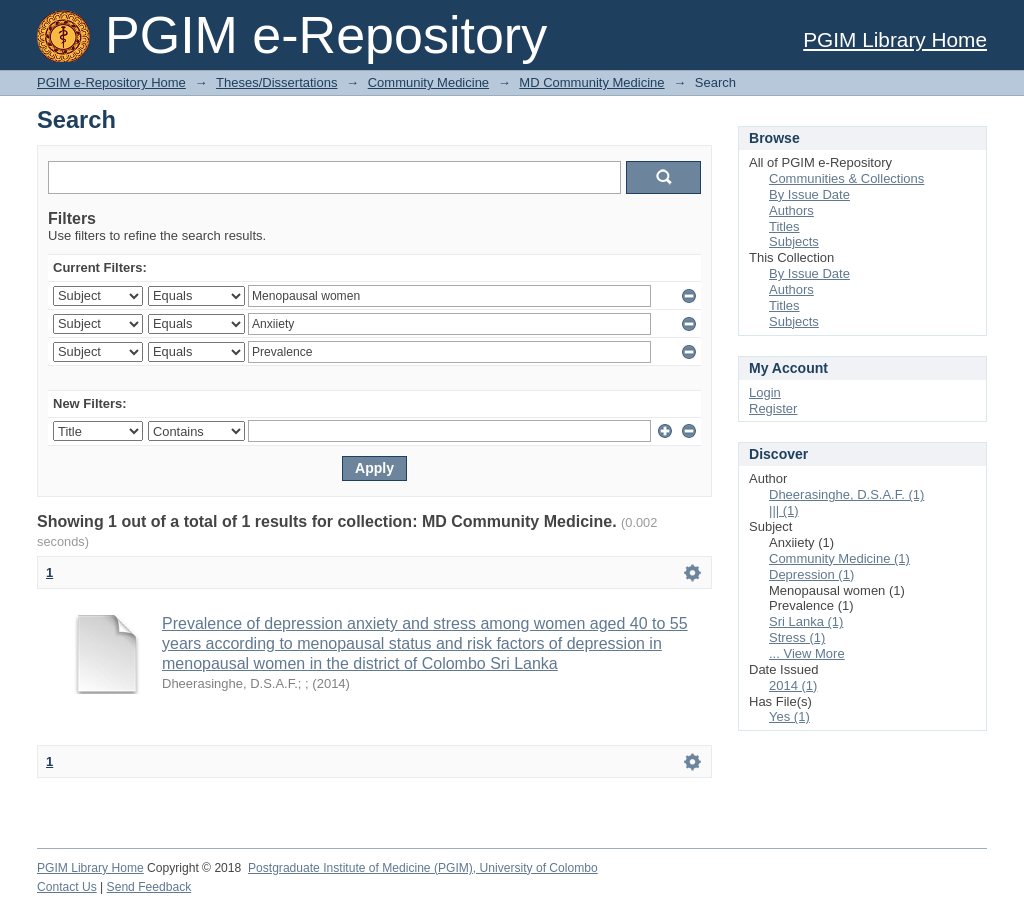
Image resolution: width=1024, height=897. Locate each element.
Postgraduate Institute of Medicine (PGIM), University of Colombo (423, 868)
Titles (784, 226)
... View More (807, 653)
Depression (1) (811, 574)
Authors (791, 210)
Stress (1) (797, 637)
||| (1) (784, 510)
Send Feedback (149, 887)
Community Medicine (428, 82)
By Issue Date (809, 194)
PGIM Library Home (895, 39)
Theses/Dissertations (276, 82)
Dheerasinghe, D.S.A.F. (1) (846, 494)
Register (773, 408)
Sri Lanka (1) (806, 621)
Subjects (794, 241)
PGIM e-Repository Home (111, 82)
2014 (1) (793, 685)
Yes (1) (789, 716)
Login (765, 392)
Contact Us (67, 887)
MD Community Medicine (591, 82)
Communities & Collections (846, 178)
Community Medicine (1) (839, 558)
